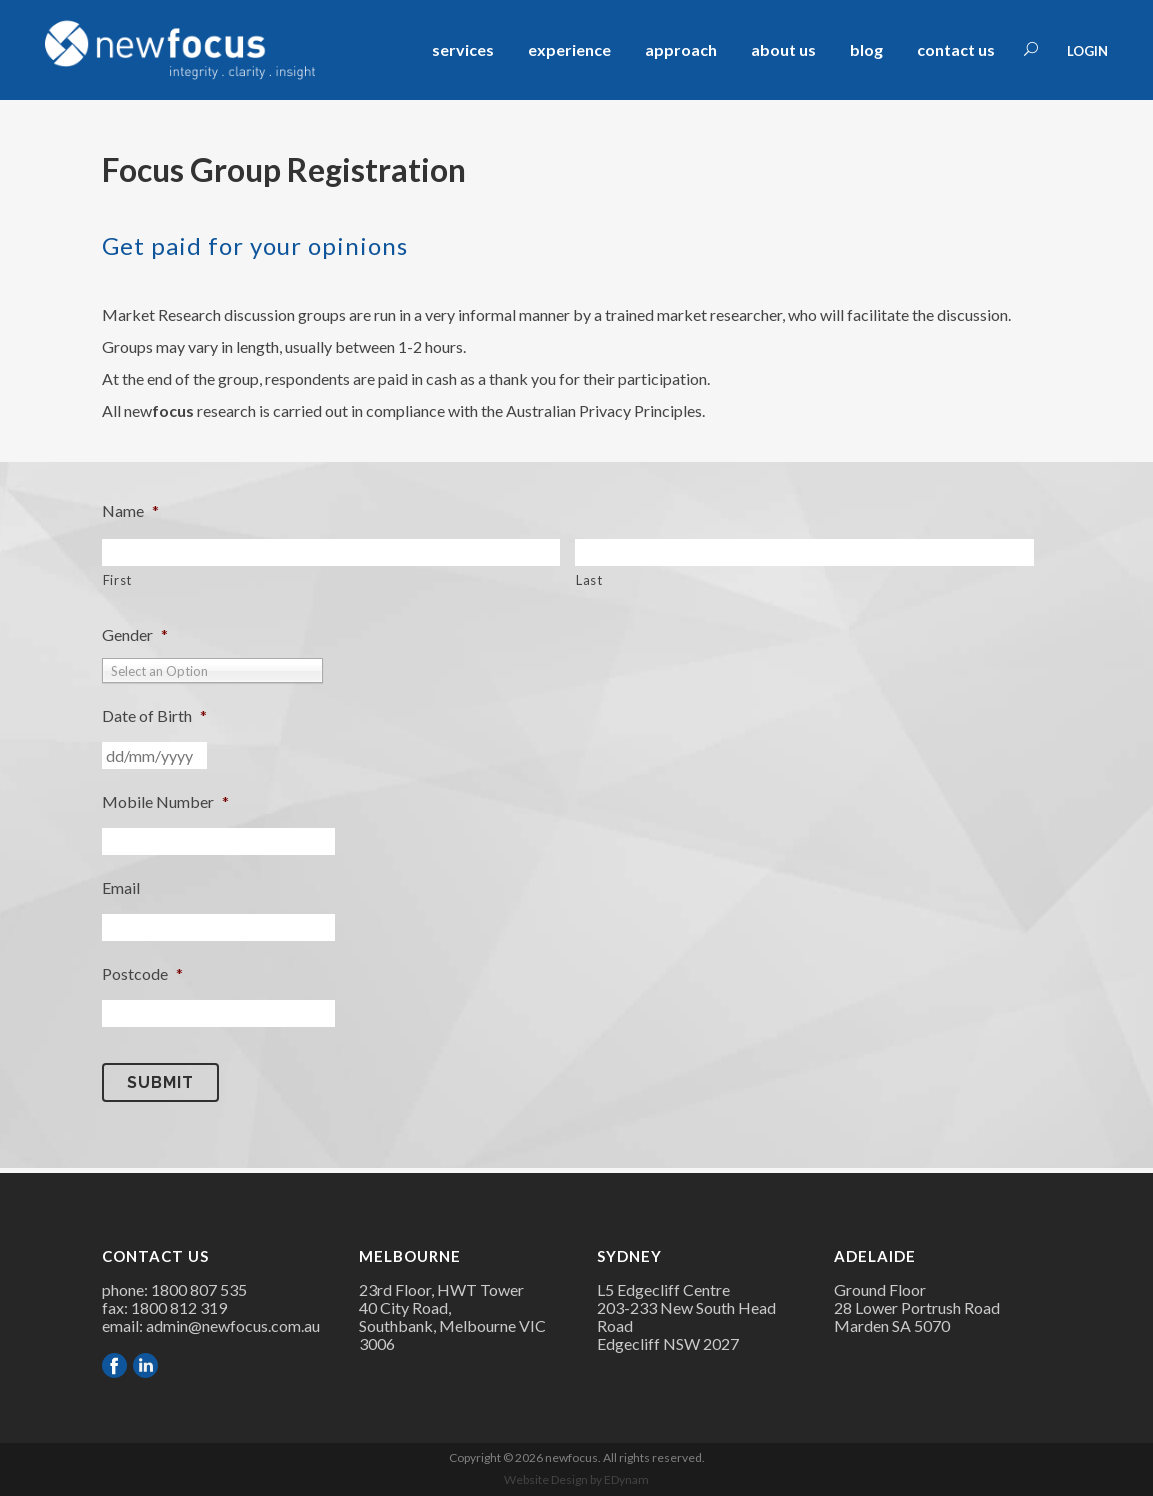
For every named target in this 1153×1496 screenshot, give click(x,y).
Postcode (142, 973)
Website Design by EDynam (576, 1479)
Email (121, 887)
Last (589, 580)
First (117, 580)
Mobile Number (165, 801)
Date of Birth (154, 715)
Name (130, 510)
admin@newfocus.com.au (233, 1325)
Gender (135, 634)
